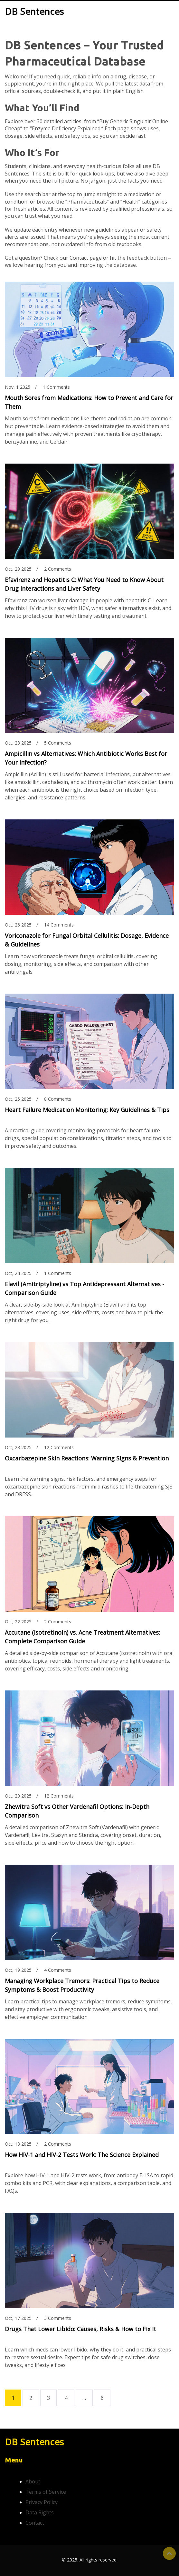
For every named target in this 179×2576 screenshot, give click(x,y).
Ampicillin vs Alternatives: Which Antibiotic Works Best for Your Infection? (86, 758)
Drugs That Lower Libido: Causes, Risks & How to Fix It (80, 2329)
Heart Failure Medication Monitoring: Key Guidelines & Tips (87, 1110)
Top (169, 2553)
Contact (34, 2522)
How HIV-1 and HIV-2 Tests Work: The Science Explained (82, 2155)
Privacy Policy (41, 2502)
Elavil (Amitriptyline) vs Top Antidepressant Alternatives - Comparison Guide (84, 1288)
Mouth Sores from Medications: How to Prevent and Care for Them (89, 402)
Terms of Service (45, 2491)
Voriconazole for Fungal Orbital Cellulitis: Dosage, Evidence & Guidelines (87, 940)
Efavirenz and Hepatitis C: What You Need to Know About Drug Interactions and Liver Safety (84, 584)
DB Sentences (34, 11)
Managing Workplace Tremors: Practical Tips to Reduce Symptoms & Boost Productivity (82, 1985)
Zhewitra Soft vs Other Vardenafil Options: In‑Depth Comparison (77, 1811)
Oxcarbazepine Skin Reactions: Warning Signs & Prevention (87, 1458)
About (32, 2481)
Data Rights (39, 2512)
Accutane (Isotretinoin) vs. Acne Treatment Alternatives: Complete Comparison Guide (82, 1637)
